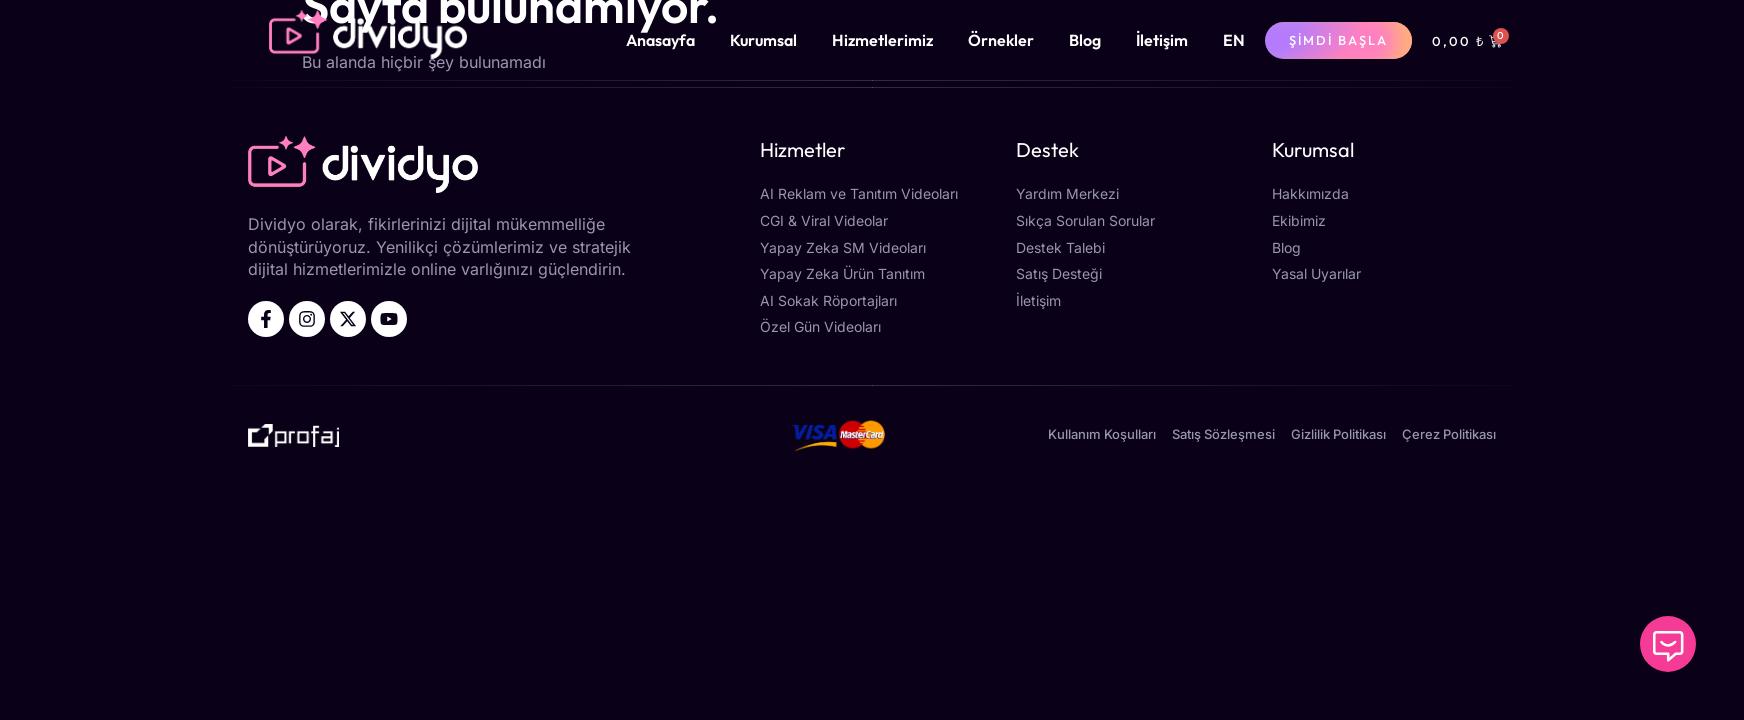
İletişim (1162, 40)
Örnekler (1001, 40)
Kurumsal (763, 40)
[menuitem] (1234, 40)
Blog (1085, 40)
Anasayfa (660, 40)
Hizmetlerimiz (882, 40)
